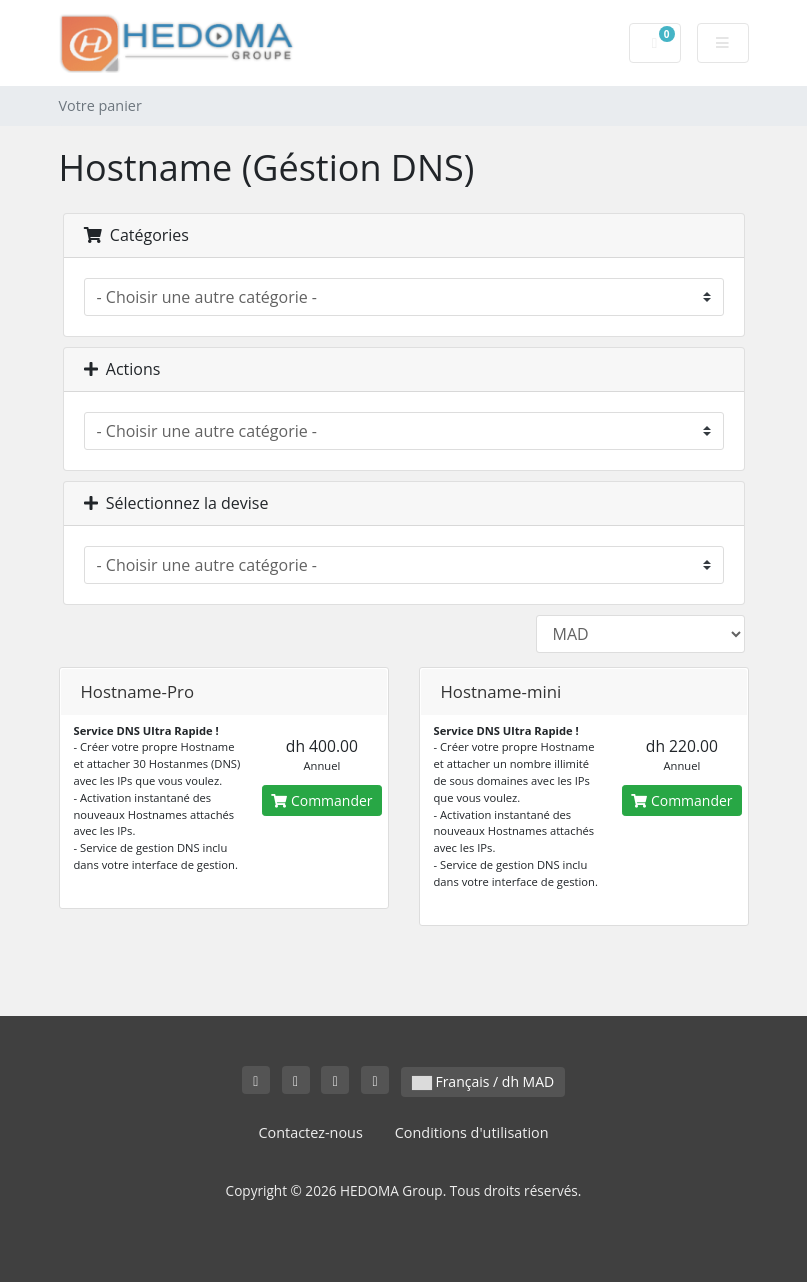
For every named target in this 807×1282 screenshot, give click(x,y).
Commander (321, 800)
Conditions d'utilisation (472, 1132)
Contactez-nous (310, 1132)
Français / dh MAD (483, 1081)
